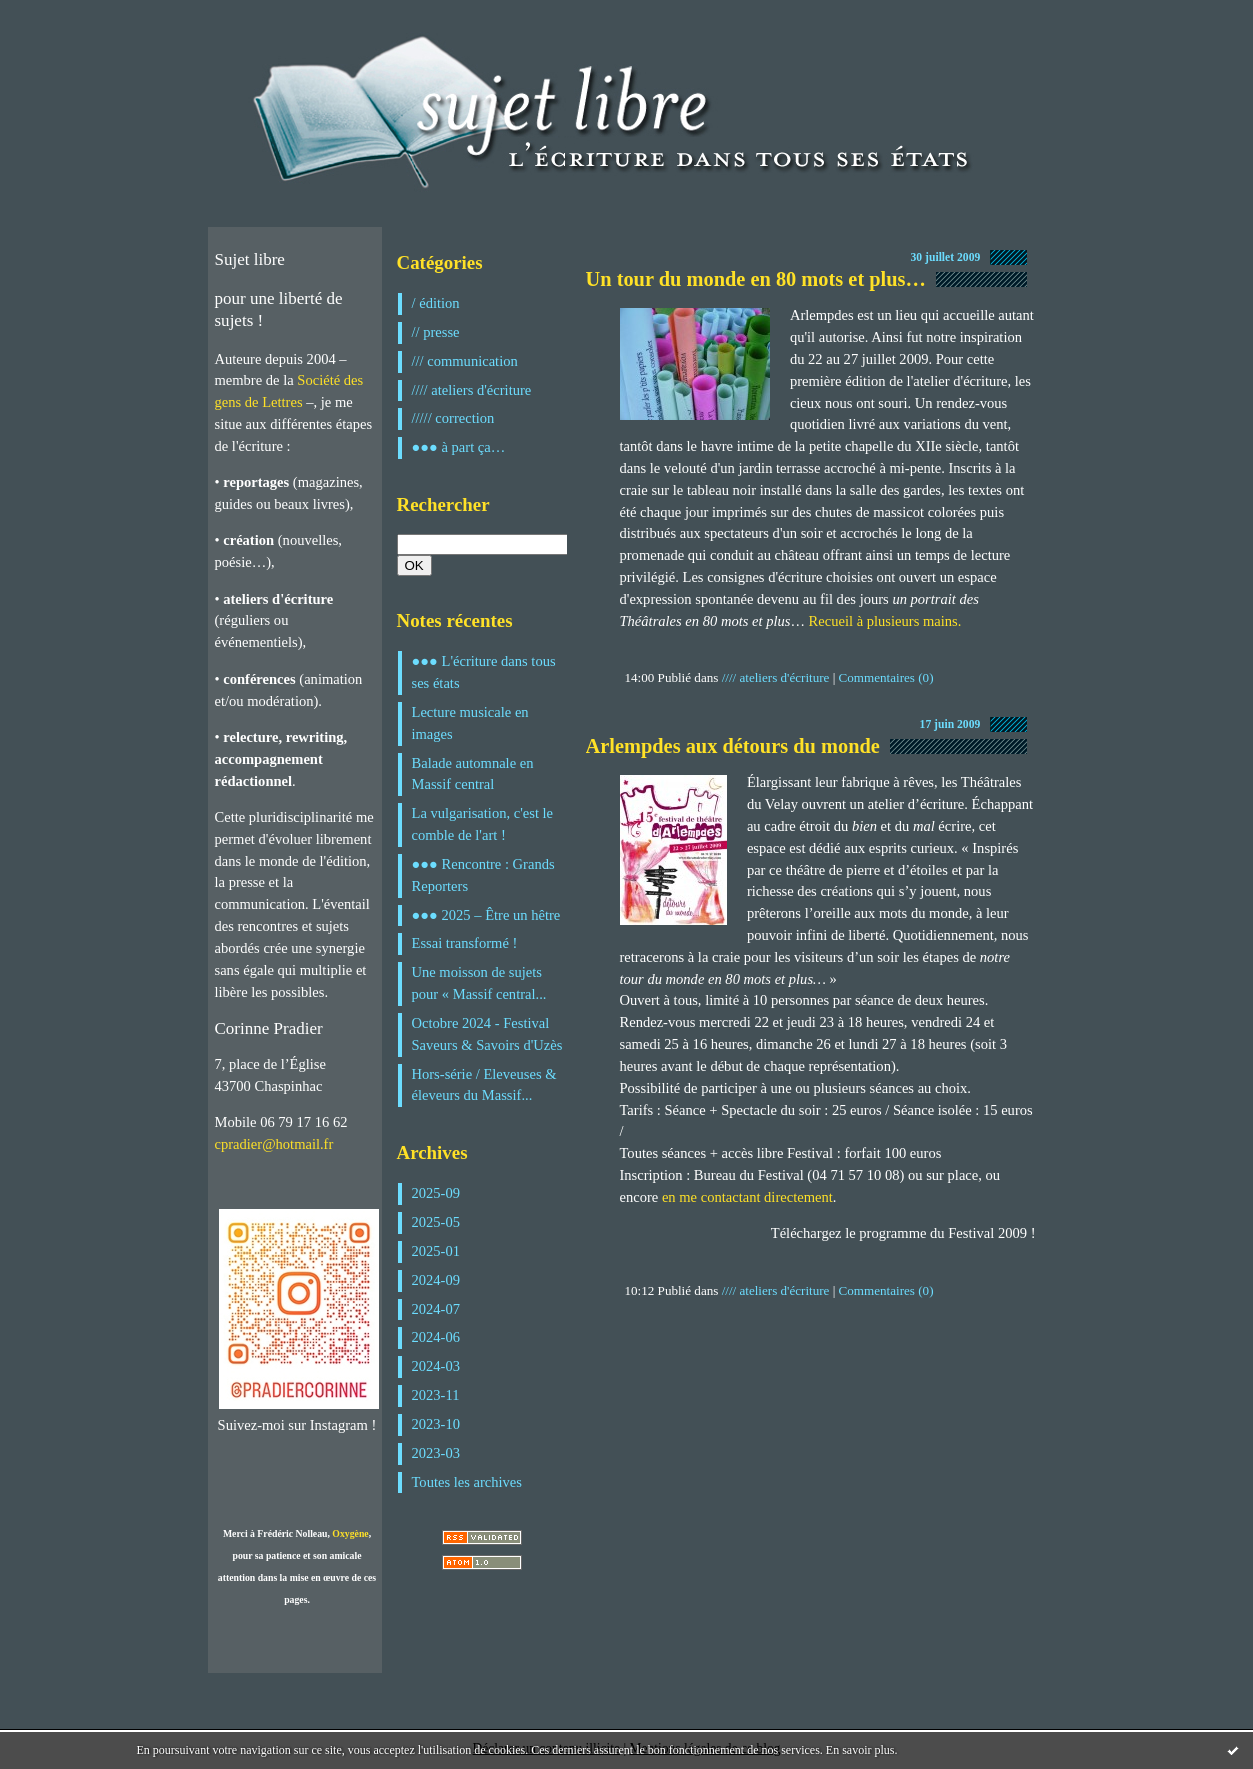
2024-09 (436, 1280)
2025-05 (436, 1222)
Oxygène (350, 1533)
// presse (436, 332)
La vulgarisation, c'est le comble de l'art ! (483, 824)
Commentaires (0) (886, 677)
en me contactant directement (747, 1197)
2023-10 (436, 1424)
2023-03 (436, 1453)
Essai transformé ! (465, 943)
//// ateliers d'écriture (472, 390)
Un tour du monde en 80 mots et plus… (756, 279)
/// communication (465, 361)
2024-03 (436, 1366)
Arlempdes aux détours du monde (733, 746)
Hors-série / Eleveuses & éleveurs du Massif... (484, 1085)
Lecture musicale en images (470, 723)
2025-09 (436, 1193)
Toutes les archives (467, 1482)
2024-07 (436, 1309)
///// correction (453, 418)
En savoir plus (860, 1750)
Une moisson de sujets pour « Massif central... (479, 983)
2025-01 (436, 1251)
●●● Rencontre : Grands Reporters (483, 875)
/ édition (436, 303)
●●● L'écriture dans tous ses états (484, 672)
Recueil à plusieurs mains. (885, 621)
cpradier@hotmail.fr (274, 1144)
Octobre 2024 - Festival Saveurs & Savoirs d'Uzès (487, 1034)
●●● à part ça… (459, 447)
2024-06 (436, 1337)
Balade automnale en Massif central (473, 774)
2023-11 (436, 1395)
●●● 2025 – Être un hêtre (486, 915)
